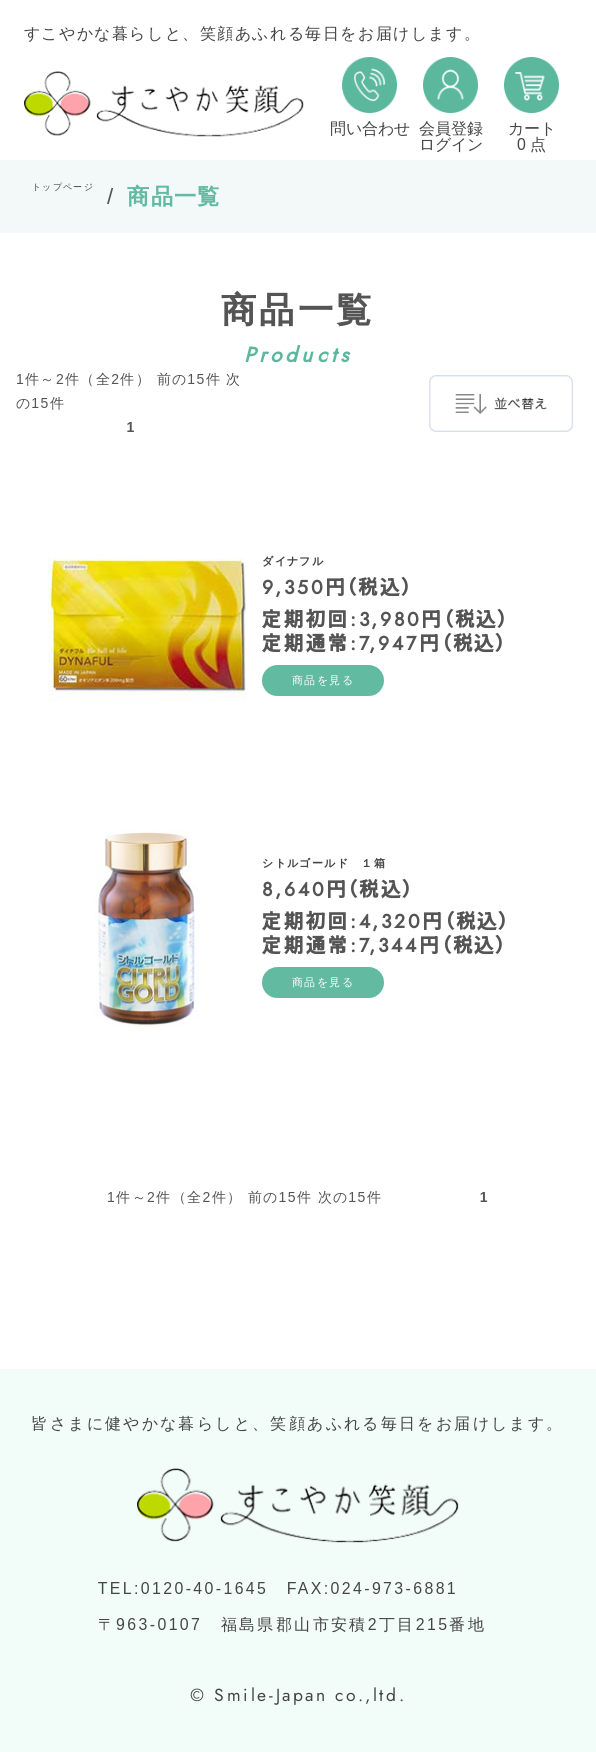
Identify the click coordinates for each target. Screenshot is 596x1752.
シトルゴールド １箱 (397, 844)
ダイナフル (330, 542)
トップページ (104, 196)
